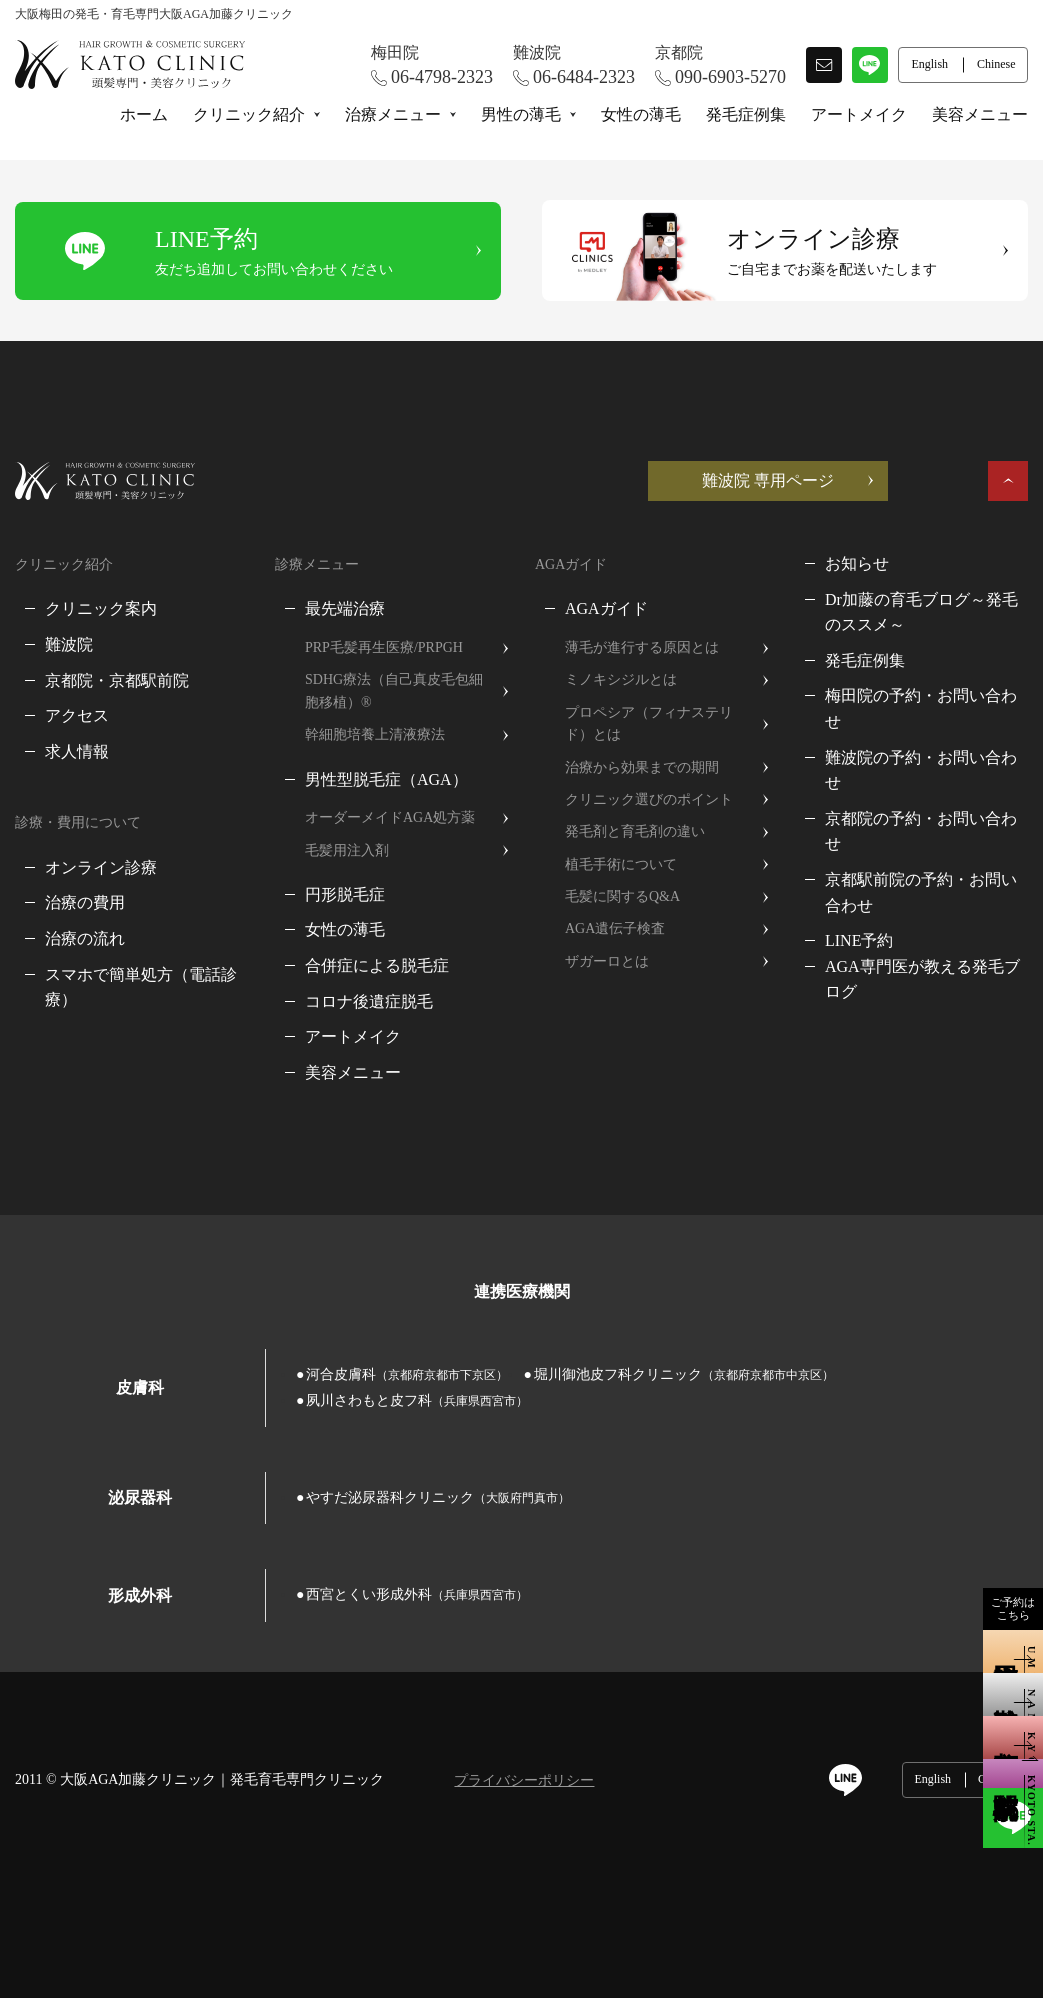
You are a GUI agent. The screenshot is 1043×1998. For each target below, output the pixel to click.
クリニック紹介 (249, 114)
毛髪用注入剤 (347, 850)
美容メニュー (980, 114)
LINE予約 (859, 940)
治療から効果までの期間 (642, 767)
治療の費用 (85, 902)
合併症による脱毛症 (377, 965)
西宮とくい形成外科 (417, 1594)
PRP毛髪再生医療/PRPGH (384, 647)
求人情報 (77, 751)
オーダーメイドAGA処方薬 (390, 817)
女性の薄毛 (641, 114)
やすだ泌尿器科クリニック (438, 1497)
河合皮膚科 (407, 1374)
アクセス (77, 715)
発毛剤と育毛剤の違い (635, 831)
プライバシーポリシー (524, 1780)
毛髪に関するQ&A (622, 896)
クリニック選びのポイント (649, 799)
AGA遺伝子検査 (615, 928)
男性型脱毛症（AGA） (386, 779)
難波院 (69, 644)
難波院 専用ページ (768, 480)
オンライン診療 (101, 867)
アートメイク (859, 114)
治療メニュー (393, 114)
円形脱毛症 (345, 894)
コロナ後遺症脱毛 (369, 1001)
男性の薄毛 (521, 114)
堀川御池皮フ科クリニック (684, 1374)
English (932, 1779)
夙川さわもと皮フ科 (417, 1400)
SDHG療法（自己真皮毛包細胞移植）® (394, 690)
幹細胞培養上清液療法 (375, 734)
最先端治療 (345, 608)
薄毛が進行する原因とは (642, 647)
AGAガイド (606, 608)
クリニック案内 (101, 608)
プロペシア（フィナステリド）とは (649, 723)
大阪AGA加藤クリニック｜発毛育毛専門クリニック (222, 1779)
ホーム (144, 114)
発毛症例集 (746, 114)
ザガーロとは (607, 961)
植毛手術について (621, 864)
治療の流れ (85, 938)
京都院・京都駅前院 (117, 680)
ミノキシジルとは (621, 679)
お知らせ (857, 563)
